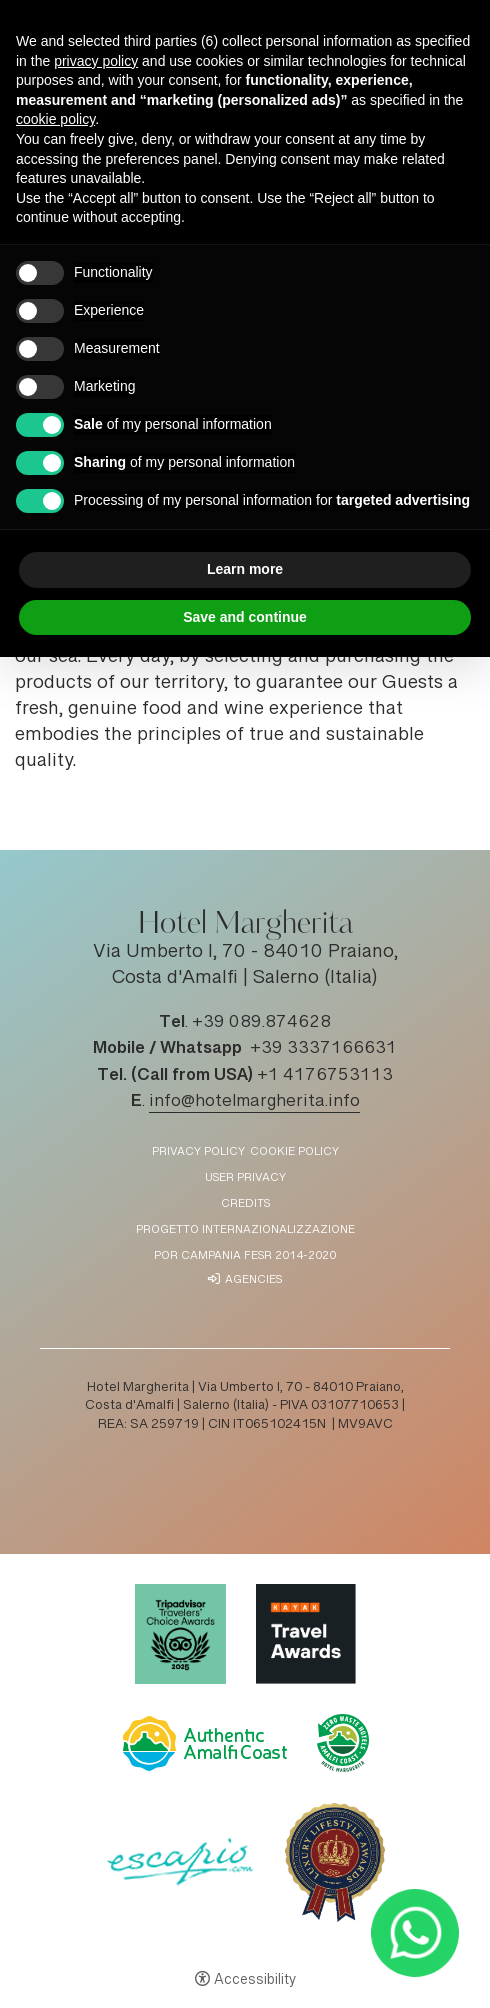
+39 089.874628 (261, 1023)
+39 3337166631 (323, 1049)
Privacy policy (198, 1152)
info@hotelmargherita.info (254, 1102)
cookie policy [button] (55, 119)
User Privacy (245, 1178)
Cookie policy (294, 1152)
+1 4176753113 (325, 1076)
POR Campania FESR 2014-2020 (245, 1256)
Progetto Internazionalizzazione (245, 1230)
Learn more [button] (245, 569)
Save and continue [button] (245, 617)
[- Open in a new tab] (414, 1932)
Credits (245, 1204)
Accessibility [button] (255, 1981)
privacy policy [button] (96, 61)
